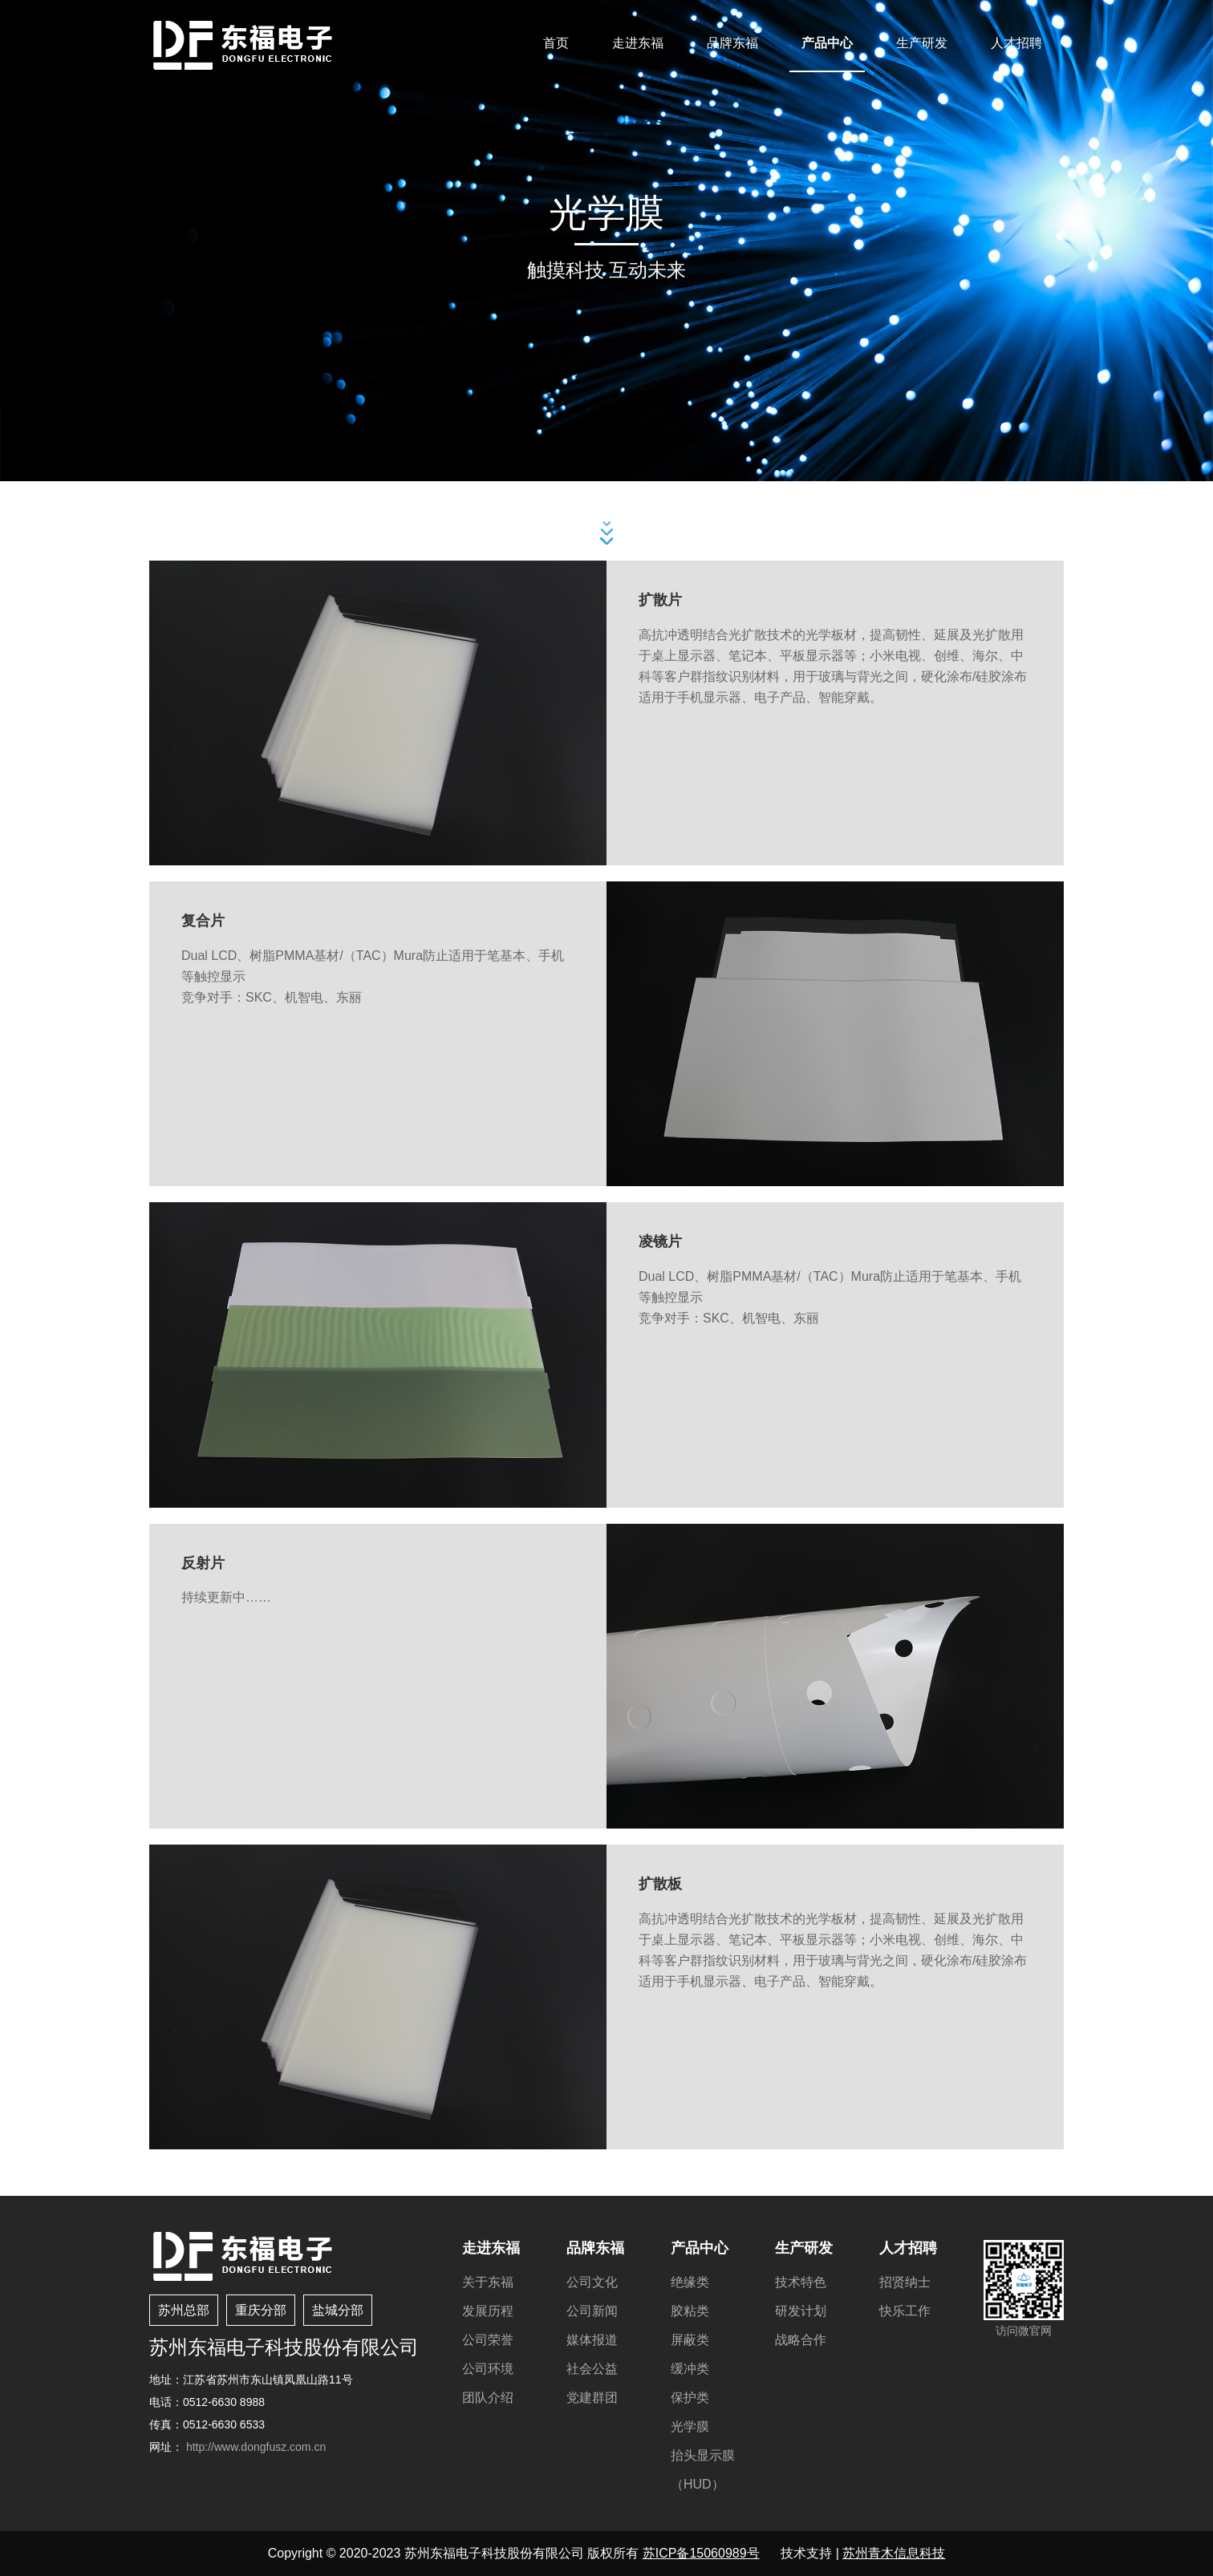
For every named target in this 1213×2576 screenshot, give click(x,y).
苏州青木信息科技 (893, 2553)
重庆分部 (260, 2310)
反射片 (203, 1563)
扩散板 (660, 1884)
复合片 (203, 921)
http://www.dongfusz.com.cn (256, 2446)
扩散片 (660, 600)
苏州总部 (183, 2310)
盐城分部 (337, 2310)
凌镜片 (660, 1241)
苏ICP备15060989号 (701, 2553)
